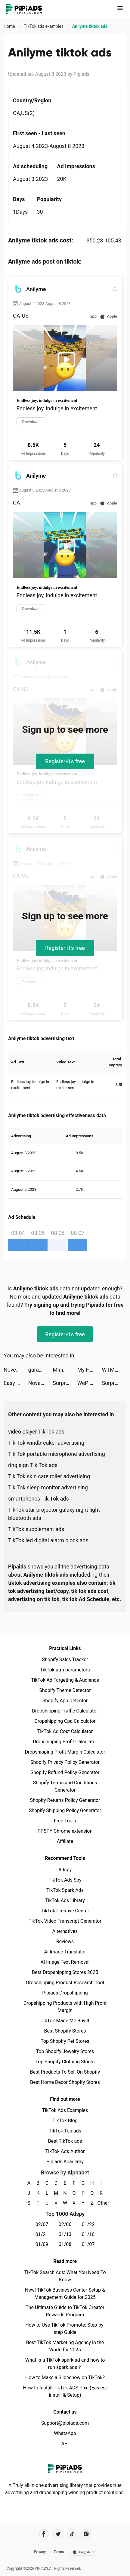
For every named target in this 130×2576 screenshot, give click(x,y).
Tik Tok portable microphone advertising (56, 1454)
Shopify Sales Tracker (65, 1659)
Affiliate (65, 1841)
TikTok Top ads (65, 2131)
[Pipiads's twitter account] (58, 2534)
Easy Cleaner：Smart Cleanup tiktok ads (16, 1383)
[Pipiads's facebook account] (43, 2534)
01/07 (88, 2244)
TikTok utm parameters (65, 1670)
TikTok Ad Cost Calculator (65, 1731)
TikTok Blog (65, 2120)
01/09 (42, 2244)
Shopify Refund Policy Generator (65, 1772)
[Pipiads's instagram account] (86, 2534)
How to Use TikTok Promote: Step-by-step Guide (65, 2328)
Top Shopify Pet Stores (65, 2041)
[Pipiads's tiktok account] (72, 2534)
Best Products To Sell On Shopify (65, 2072)
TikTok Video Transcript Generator (65, 1921)
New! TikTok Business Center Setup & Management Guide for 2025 (65, 2293)
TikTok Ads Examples (65, 2110)
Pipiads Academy (64, 2161)
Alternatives (65, 1931)
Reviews (65, 1941)
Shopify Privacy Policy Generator (65, 1762)
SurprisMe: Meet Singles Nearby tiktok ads (65, 1383)
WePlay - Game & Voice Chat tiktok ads (89, 1383)
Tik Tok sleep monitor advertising (48, 1487)
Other (101, 2203)
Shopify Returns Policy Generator (65, 1800)
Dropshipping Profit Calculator (65, 1742)
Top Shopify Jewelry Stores (65, 2051)
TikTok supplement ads (36, 1529)
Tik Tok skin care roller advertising (49, 1476)
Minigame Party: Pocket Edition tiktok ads (65, 1369)
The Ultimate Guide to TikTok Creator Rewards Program (65, 2311)
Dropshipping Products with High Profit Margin (65, 2006)
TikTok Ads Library (65, 1900)
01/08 (65, 2244)
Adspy (65, 1870)
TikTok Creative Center (65, 1911)
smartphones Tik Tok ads (38, 1498)
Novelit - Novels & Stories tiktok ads (16, 1369)
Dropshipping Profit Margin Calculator (65, 1752)
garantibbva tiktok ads (40, 1369)
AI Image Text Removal (65, 1962)
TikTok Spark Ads (65, 1890)
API (65, 2443)
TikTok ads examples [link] (44, 26)
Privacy (40, 2552)
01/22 (88, 2224)
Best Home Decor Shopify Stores (65, 2082)
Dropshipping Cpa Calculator (65, 1721)
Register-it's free (65, 761)
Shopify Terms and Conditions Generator (65, 1786)
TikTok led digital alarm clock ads (48, 1540)
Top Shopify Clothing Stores (64, 2062)
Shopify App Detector (65, 1700)
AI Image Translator (65, 1952)
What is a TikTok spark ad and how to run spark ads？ (65, 2363)
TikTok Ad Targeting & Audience (65, 1680)
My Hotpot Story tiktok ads (89, 1369)
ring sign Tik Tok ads (32, 1465)
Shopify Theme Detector (65, 1690)
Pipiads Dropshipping (65, 1993)
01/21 (42, 2234)
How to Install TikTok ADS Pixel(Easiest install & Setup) (65, 2391)
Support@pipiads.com (65, 2423)
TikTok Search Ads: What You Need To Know (65, 2276)
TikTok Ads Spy (64, 1880)
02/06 (65, 2224)
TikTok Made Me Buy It (65, 2020)
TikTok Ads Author (65, 2151)
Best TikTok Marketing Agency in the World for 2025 (65, 2346)
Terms (59, 2552)
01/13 (65, 2234)
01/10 (88, 2234)
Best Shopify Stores (65, 2031)
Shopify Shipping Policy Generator (65, 1810)
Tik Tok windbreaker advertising (46, 1443)
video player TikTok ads (36, 1431)
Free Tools (65, 1821)
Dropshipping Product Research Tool (65, 1982)
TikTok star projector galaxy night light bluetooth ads (54, 1514)
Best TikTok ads (65, 2141)
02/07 (42, 2224)
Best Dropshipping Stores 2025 (65, 1972)
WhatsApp (65, 2433)
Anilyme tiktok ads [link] (89, 26)
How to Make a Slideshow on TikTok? (65, 2377)
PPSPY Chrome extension (65, 1831)
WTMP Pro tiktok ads (114, 1369)
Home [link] (10, 26)
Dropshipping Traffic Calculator (65, 1711)
